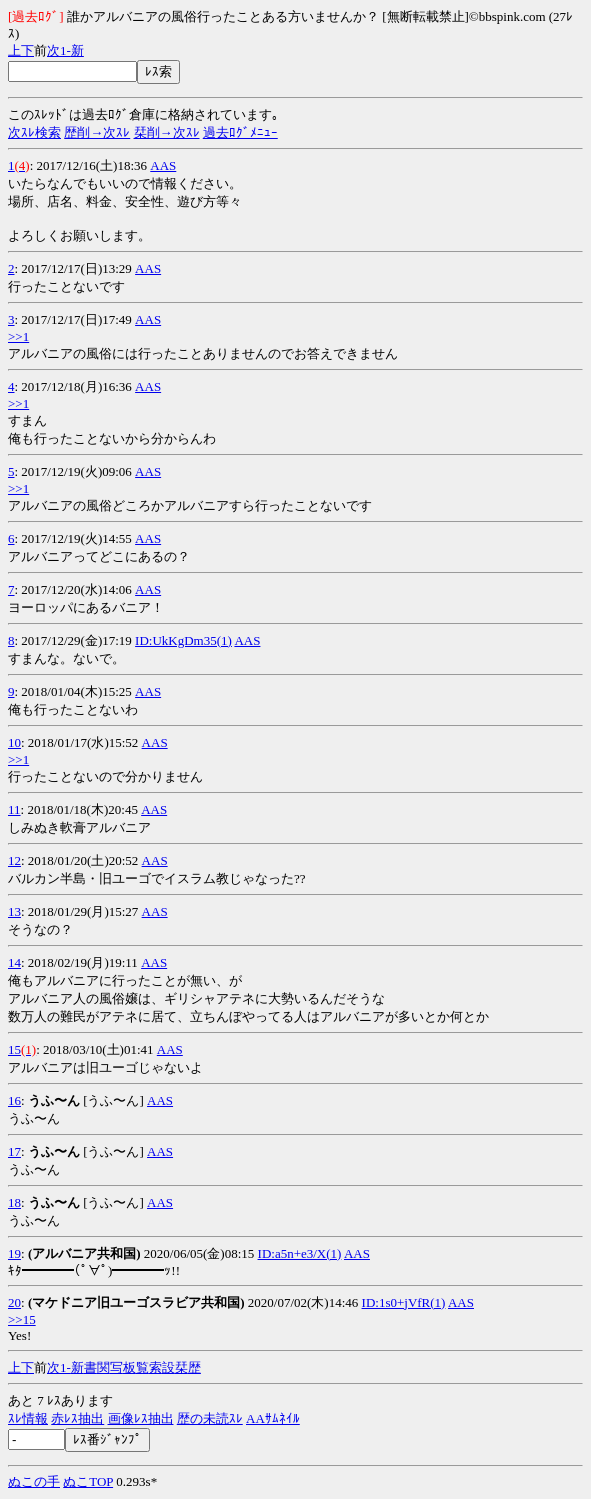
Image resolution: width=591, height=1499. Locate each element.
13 (14, 911)
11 (14, 809)
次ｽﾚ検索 (34, 132)
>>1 (18, 336)
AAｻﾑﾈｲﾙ (273, 1418)
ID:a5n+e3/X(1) (300, 1253)
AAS (163, 165)
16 (14, 1100)
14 (14, 962)
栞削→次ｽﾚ (167, 132)
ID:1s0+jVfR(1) (404, 1302)
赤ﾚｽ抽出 (77, 1418)
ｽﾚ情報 (28, 1418)
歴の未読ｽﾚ (210, 1418)
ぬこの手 (34, 1481)
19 (14, 1253)
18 (14, 1202)
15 (14, 1049)
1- (65, 50)
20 (14, 1302)
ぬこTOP (88, 1481)
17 (14, 1151)
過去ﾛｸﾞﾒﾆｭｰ (240, 132)
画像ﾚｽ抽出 (141, 1418)
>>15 (22, 1319)
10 (14, 742)
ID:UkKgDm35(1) (183, 640)
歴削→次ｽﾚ (97, 132)
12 (14, 860)
